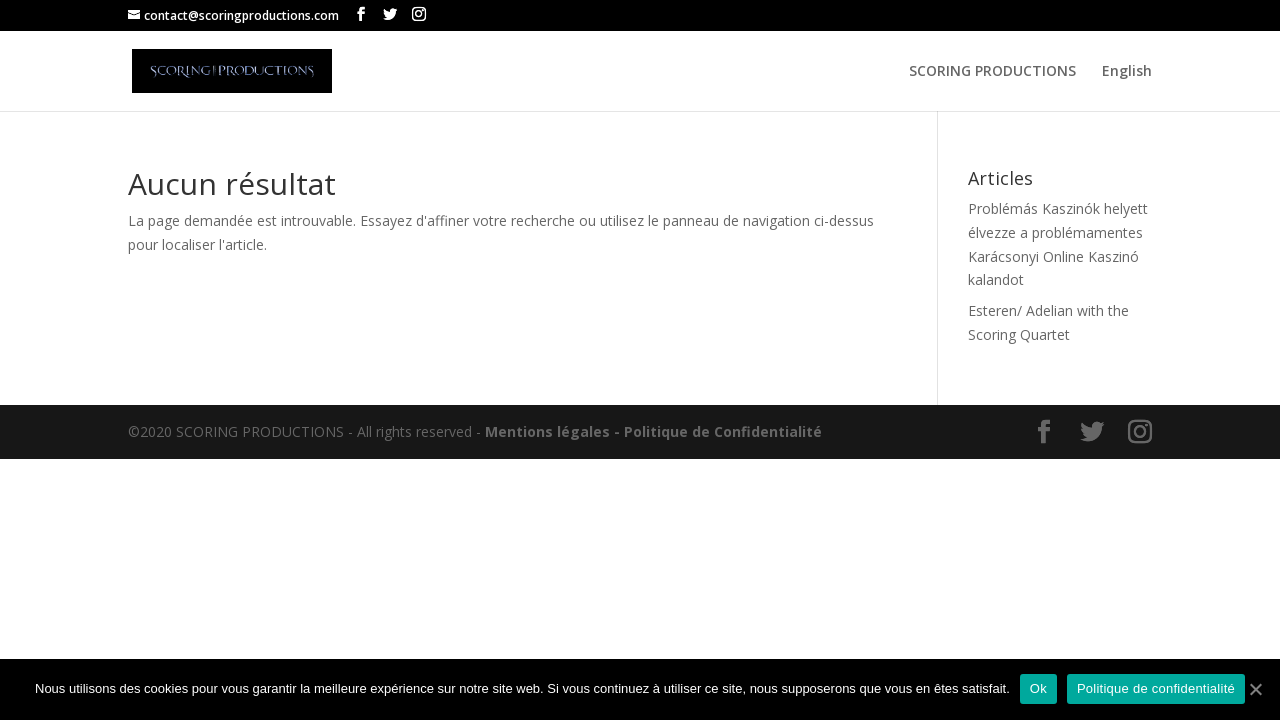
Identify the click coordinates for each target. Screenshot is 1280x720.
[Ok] (1255, 689)
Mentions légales (547, 431)
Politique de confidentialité (1156, 688)
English (1127, 72)
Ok (1038, 688)
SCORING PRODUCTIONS (992, 72)
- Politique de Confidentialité (718, 431)
